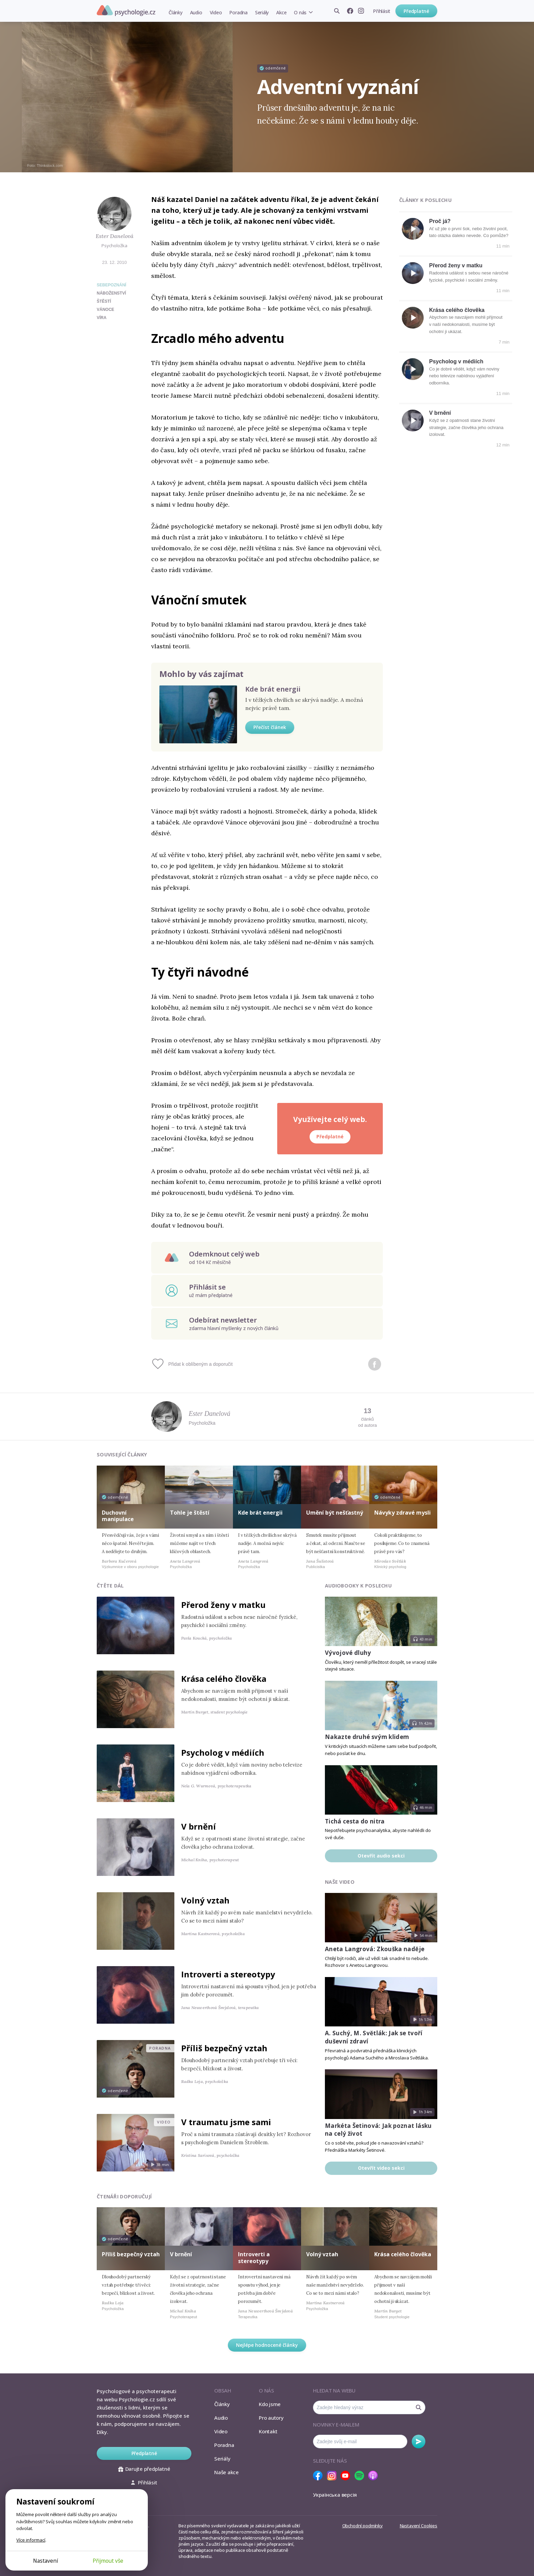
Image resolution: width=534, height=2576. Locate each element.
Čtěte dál (110, 1585)
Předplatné (416, 11)
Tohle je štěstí (189, 1512)
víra (102, 317)
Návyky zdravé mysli (402, 1512)
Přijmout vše (108, 2560)
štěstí (104, 301)
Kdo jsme (270, 2404)
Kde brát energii (272, 689)
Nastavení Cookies (418, 2526)
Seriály (262, 12)
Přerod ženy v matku (456, 265)
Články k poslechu (425, 200)
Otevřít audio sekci (381, 1855)
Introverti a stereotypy (228, 1974)
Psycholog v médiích (456, 361)
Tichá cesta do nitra (355, 1821)
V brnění (440, 413)
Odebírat (418, 2441)
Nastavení (45, 2560)
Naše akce (226, 2472)
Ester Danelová (115, 236)
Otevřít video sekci (381, 2168)
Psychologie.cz (126, 10)
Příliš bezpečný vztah (224, 2048)
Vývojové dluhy (348, 1653)
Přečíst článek (269, 727)
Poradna (238, 12)
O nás (300, 12)
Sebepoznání (111, 285)
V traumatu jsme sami (226, 2122)
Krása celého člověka (457, 310)
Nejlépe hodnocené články (267, 2345)
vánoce (105, 309)
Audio (196, 12)
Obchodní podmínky (362, 2526)
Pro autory (271, 2417)
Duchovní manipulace (118, 1516)
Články (176, 12)
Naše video (340, 1882)
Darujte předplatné (144, 2468)
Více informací (30, 2540)
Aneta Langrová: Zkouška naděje (374, 1949)
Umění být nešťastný (334, 1512)
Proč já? (440, 221)
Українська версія (335, 2494)
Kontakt (268, 2431)
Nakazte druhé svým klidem (367, 1737)
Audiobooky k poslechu (358, 1585)
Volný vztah (205, 1900)
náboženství (111, 293)
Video (216, 12)
